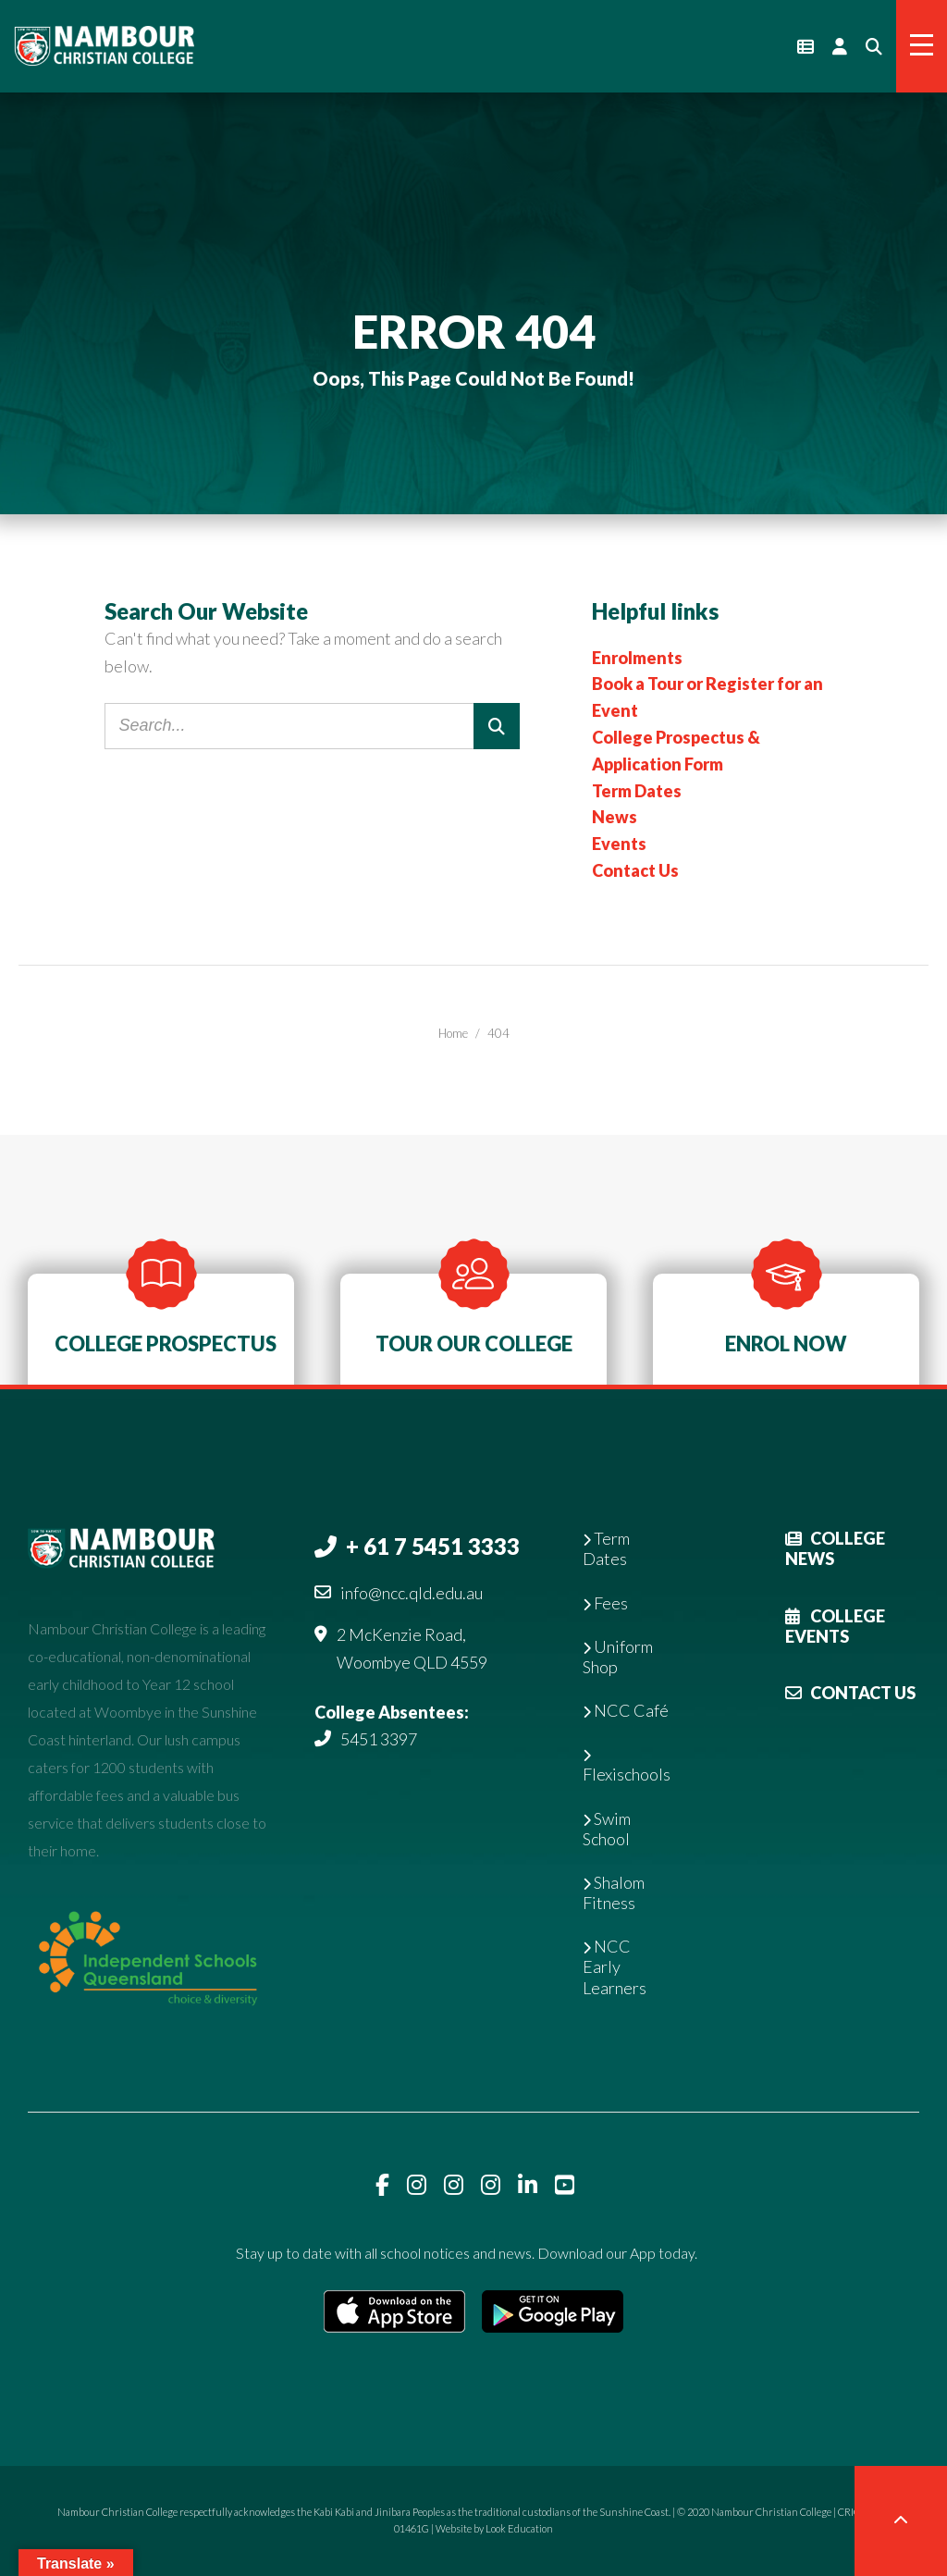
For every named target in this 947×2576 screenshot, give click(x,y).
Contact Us (635, 870)
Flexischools (626, 1766)
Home (453, 1033)
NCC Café (626, 1710)
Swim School (607, 1828)
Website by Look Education (494, 2528)
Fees (605, 1603)
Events (619, 843)
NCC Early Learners (614, 1966)
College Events (835, 1626)
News (614, 817)
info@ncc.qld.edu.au (411, 1593)
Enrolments (637, 657)
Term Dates (637, 791)
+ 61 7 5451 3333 (433, 1546)
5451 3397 (378, 1739)
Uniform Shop (618, 1656)
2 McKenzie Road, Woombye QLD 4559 (412, 1648)
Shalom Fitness (614, 1892)
